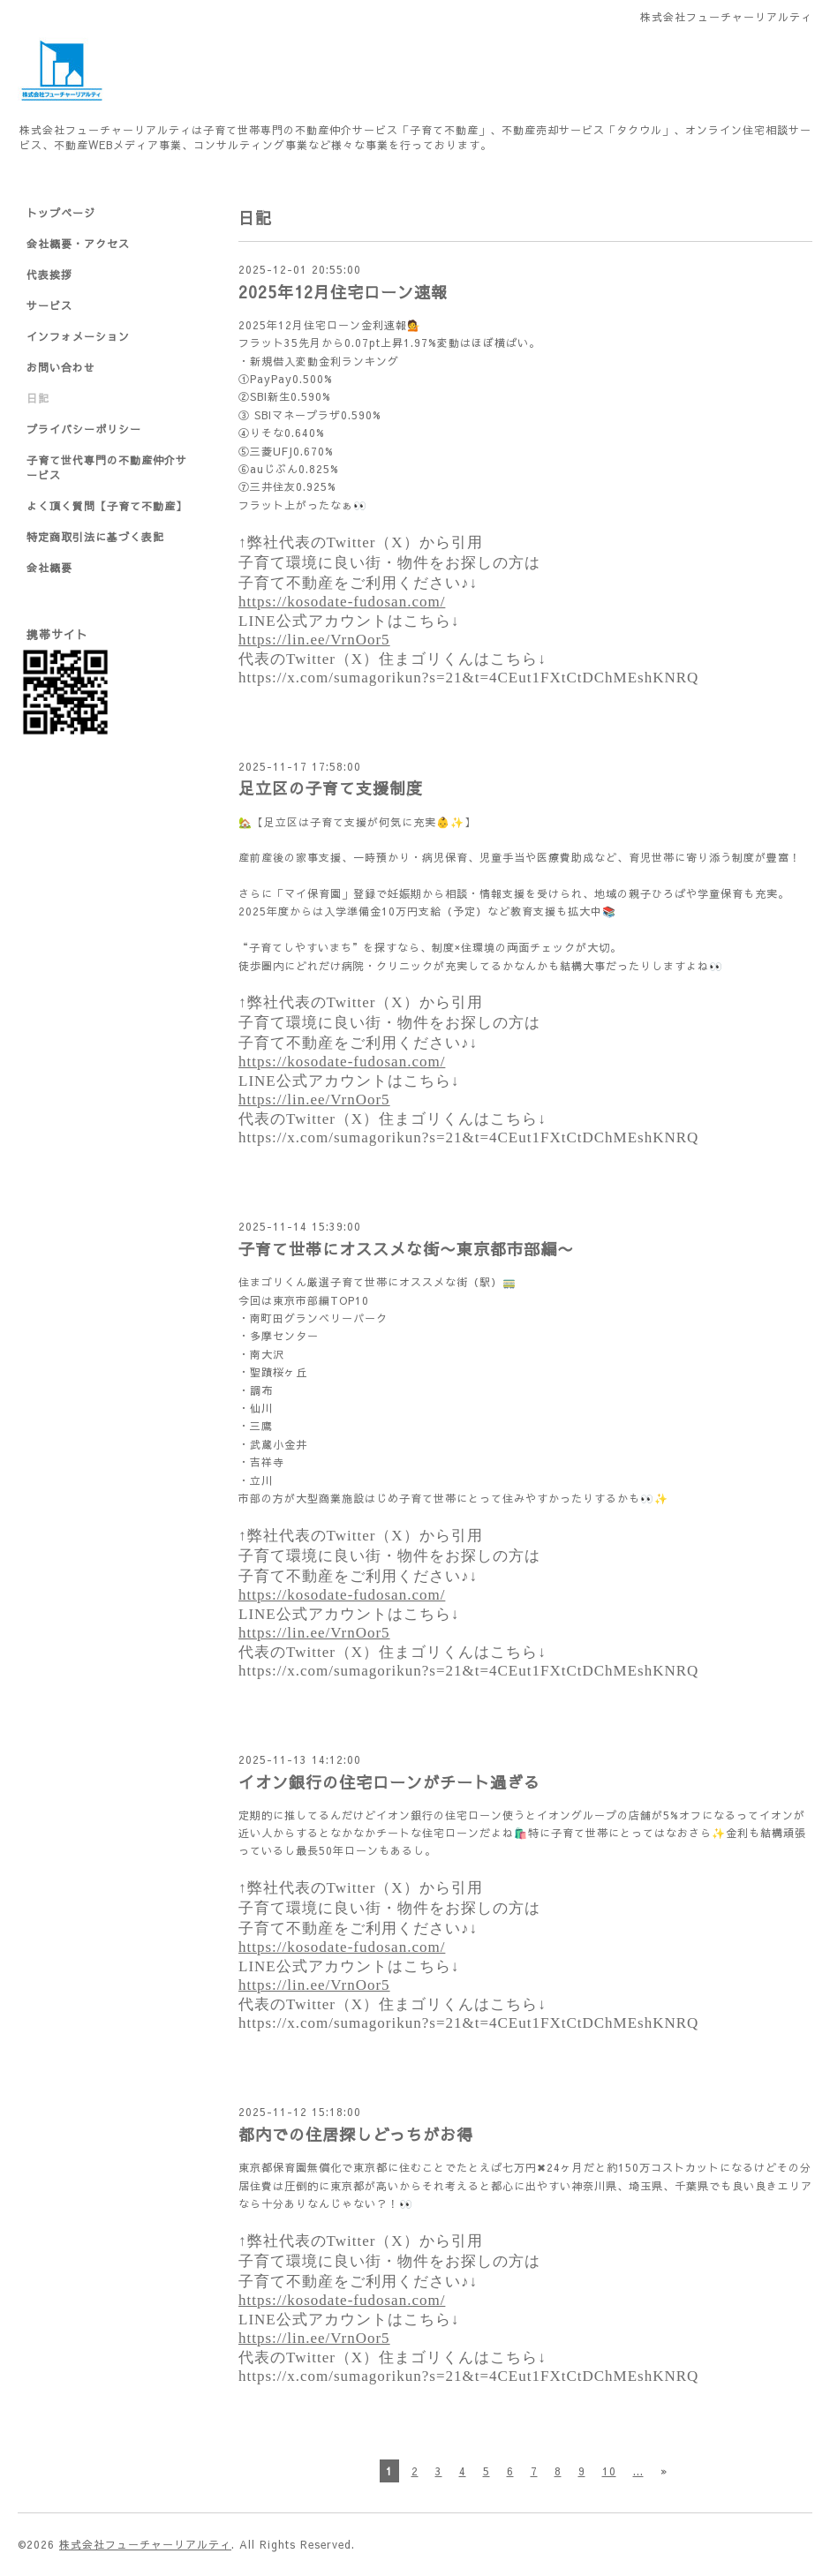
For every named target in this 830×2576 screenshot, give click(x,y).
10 (609, 2471)
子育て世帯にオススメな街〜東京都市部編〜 (406, 1249)
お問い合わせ (60, 367)
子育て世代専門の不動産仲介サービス (106, 467)
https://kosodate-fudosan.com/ (341, 601)
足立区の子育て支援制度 (330, 788)
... (638, 2471)
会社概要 (49, 568)
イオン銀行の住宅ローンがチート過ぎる (389, 1782)
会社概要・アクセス (78, 244)
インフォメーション (78, 336)
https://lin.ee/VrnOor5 (314, 639)
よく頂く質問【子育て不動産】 (106, 506)
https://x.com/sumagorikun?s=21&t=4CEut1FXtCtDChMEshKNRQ (468, 677)
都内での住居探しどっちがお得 (355, 2134)
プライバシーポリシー (83, 429)
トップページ (60, 213)
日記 (37, 398)
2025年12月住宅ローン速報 (343, 292)
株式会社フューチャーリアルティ (145, 2544)
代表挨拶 (49, 274)
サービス (49, 305)
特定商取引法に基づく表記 (95, 537)
